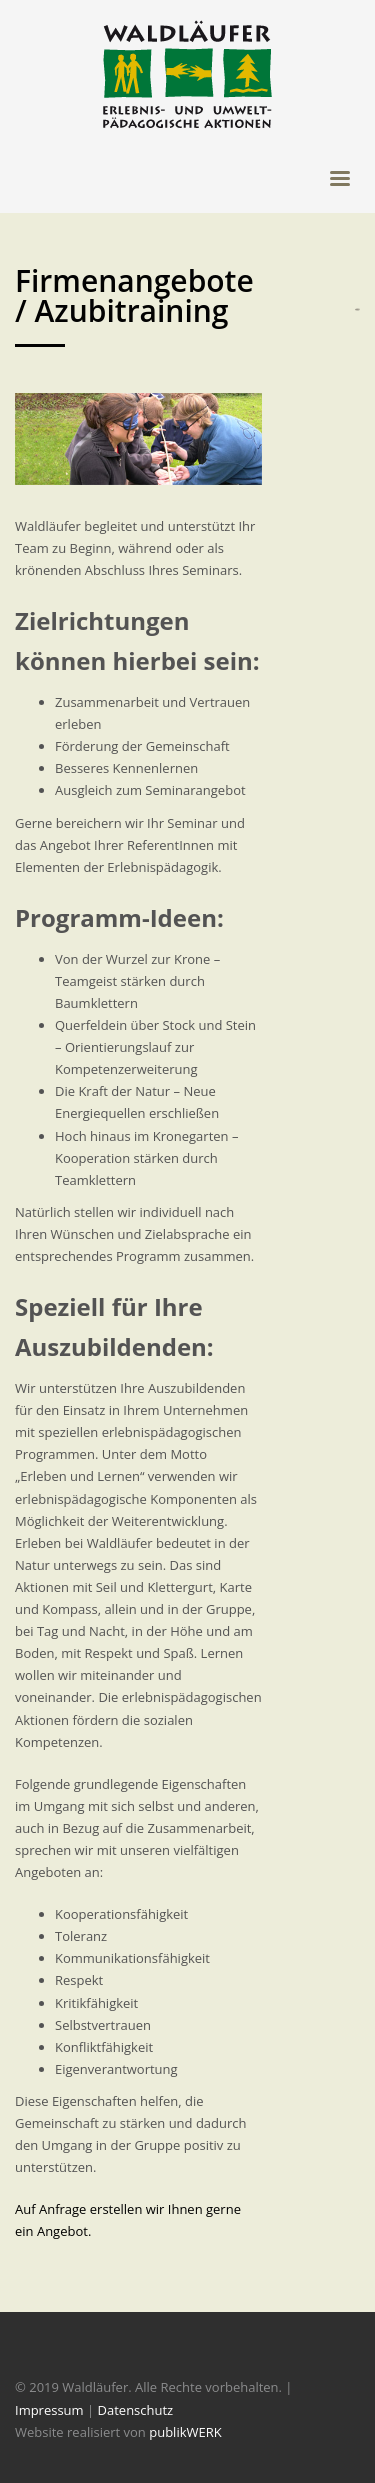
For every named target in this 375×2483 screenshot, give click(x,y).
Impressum (49, 2410)
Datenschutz (136, 2410)
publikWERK (185, 2432)
